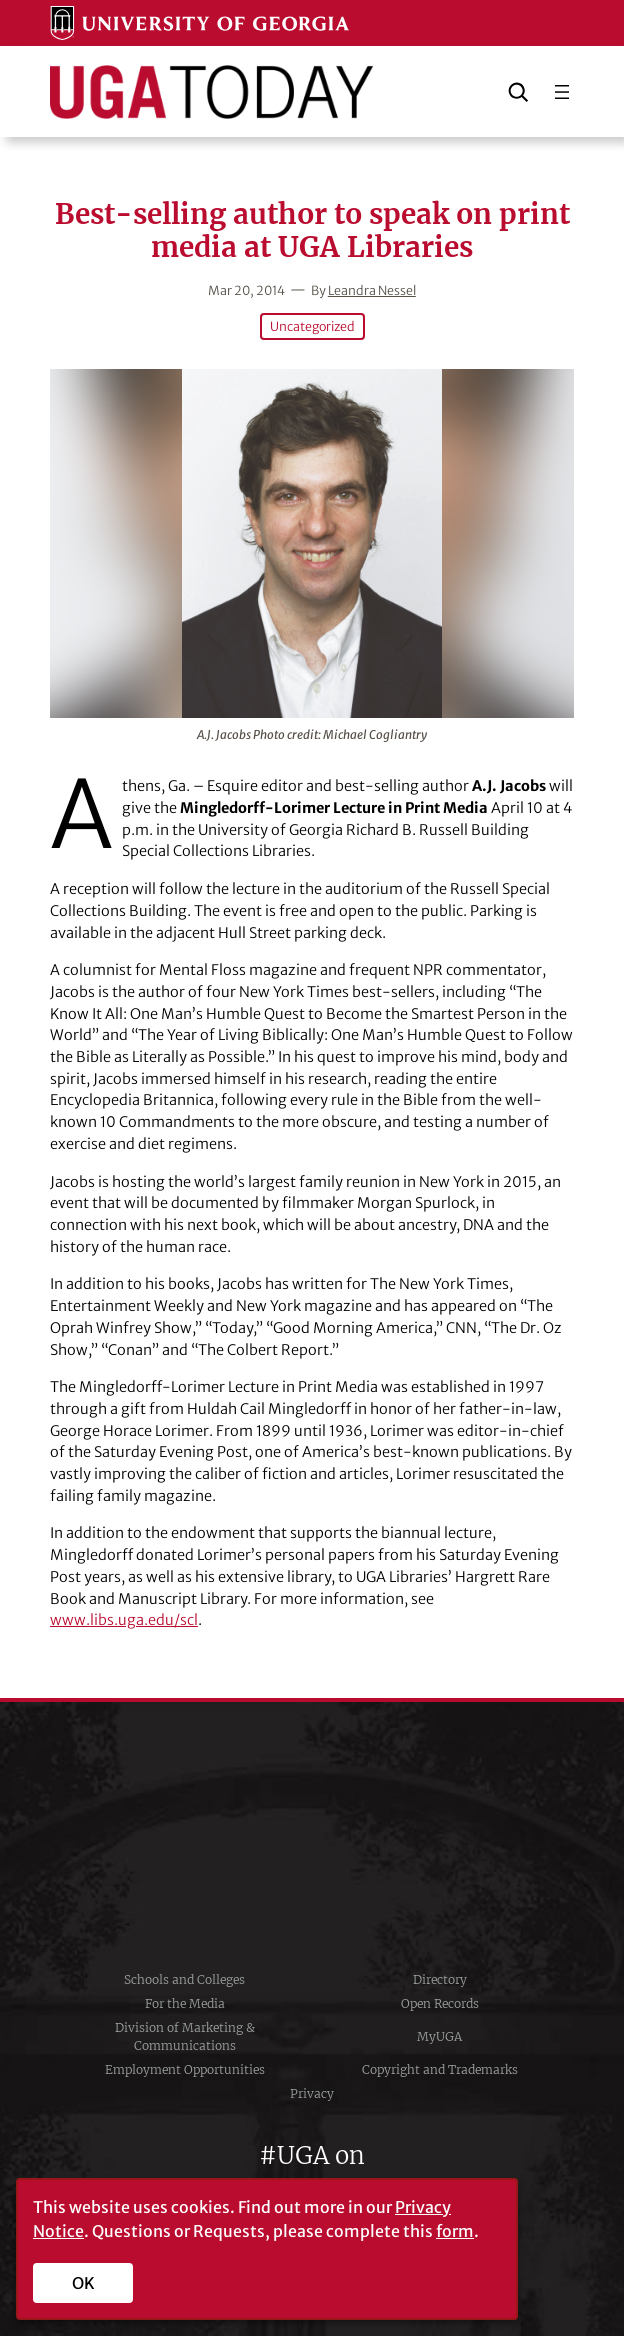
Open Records (440, 2003)
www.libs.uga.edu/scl (124, 1620)
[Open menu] (562, 92)
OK (83, 2283)
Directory (440, 1979)
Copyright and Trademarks (440, 2069)
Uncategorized (312, 326)
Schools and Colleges (184, 1979)
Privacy (312, 2093)
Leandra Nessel (372, 290)
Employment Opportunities (185, 2069)
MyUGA (439, 2036)
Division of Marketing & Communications (185, 2036)
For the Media (185, 2003)
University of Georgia (312, 1835)
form (455, 2231)
